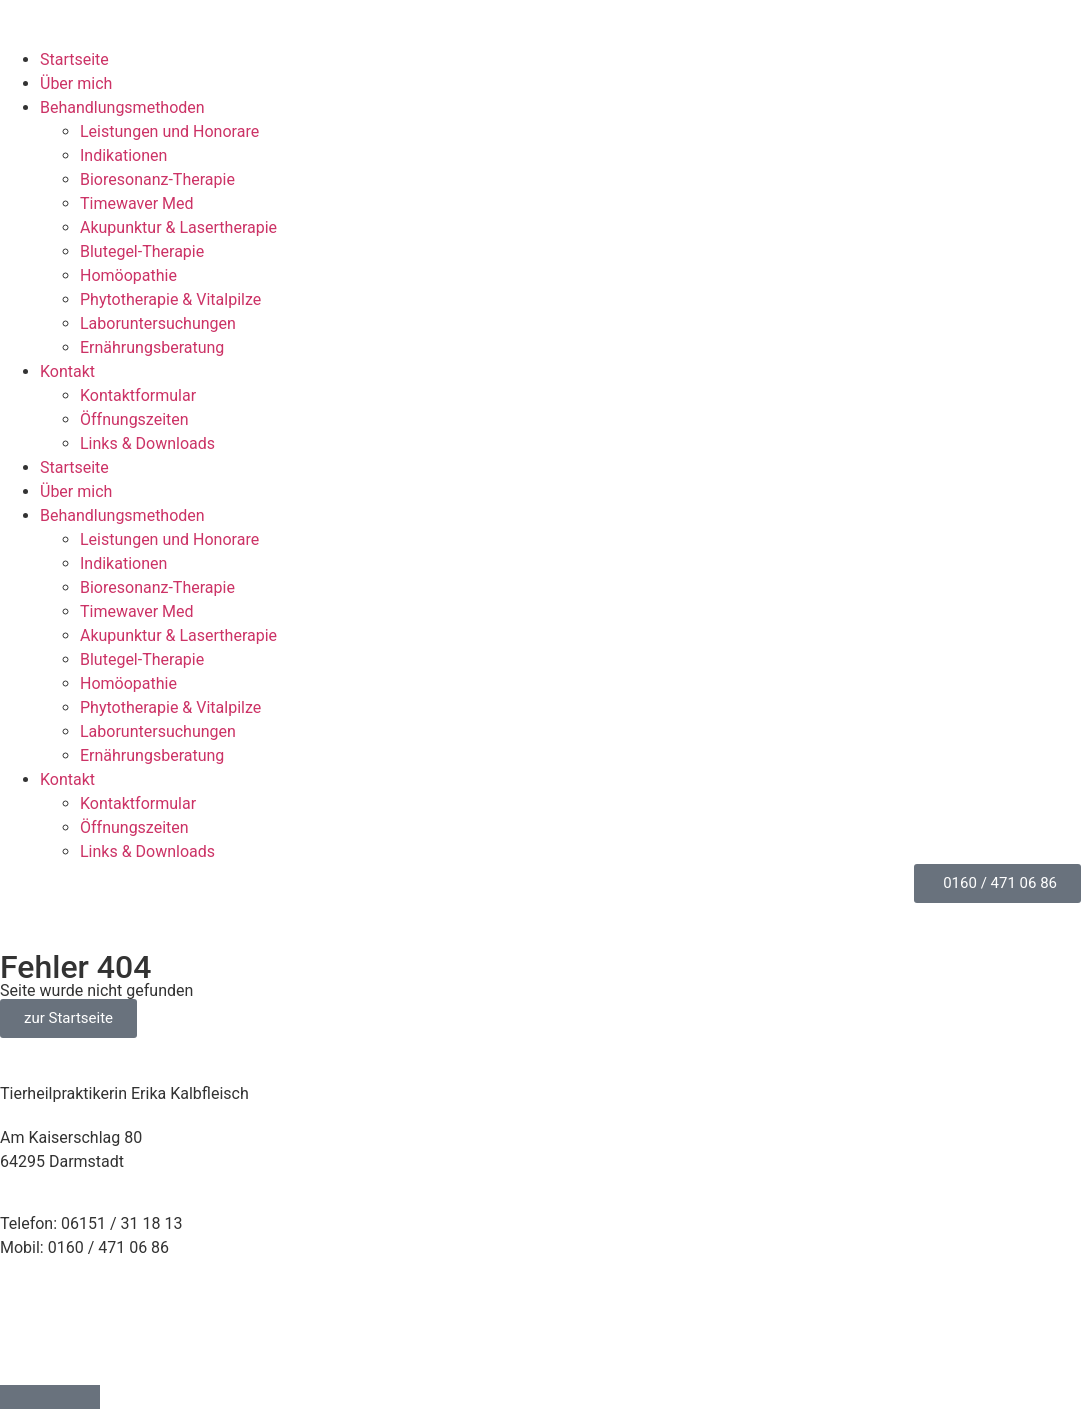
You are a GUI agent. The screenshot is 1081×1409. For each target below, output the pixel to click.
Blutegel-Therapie (142, 251)
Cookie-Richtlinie (59, 1358)
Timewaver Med (137, 203)
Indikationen (123, 155)
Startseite (74, 59)
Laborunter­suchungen (158, 323)
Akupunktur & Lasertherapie (178, 227)
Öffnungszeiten (134, 419)
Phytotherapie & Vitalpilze (170, 299)
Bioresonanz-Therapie (157, 179)
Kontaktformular (138, 395)
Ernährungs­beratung (152, 347)
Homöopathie (128, 275)
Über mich (76, 83)
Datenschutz (44, 1334)
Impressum (40, 1310)
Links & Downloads (147, 443)
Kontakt (67, 371)
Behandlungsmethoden (122, 107)
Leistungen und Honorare (169, 131)
